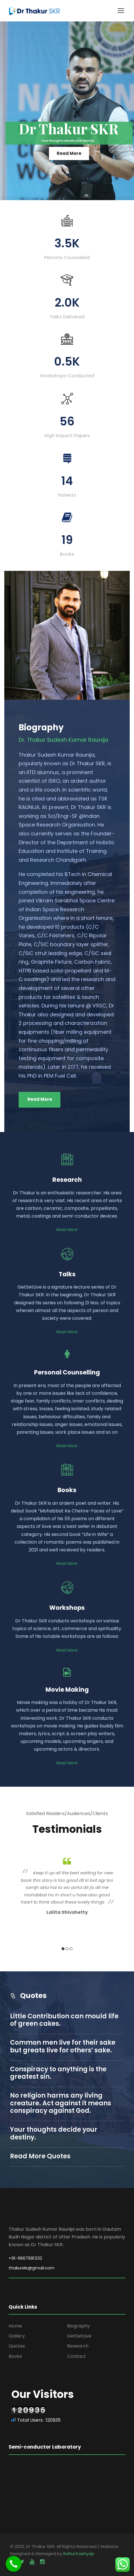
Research (77, 2346)
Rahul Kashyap (78, 2554)
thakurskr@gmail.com (31, 2268)
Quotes (17, 2346)
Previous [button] (12, 1904)
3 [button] (71, 1948)
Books (15, 2356)
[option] (67, 1885)
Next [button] (122, 1904)
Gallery (17, 2336)
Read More (69, 153)
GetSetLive (79, 2336)
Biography (78, 2326)
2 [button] (67, 1948)
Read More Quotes (40, 2156)
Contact (76, 2356)
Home (15, 2326)
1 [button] (63, 1948)
